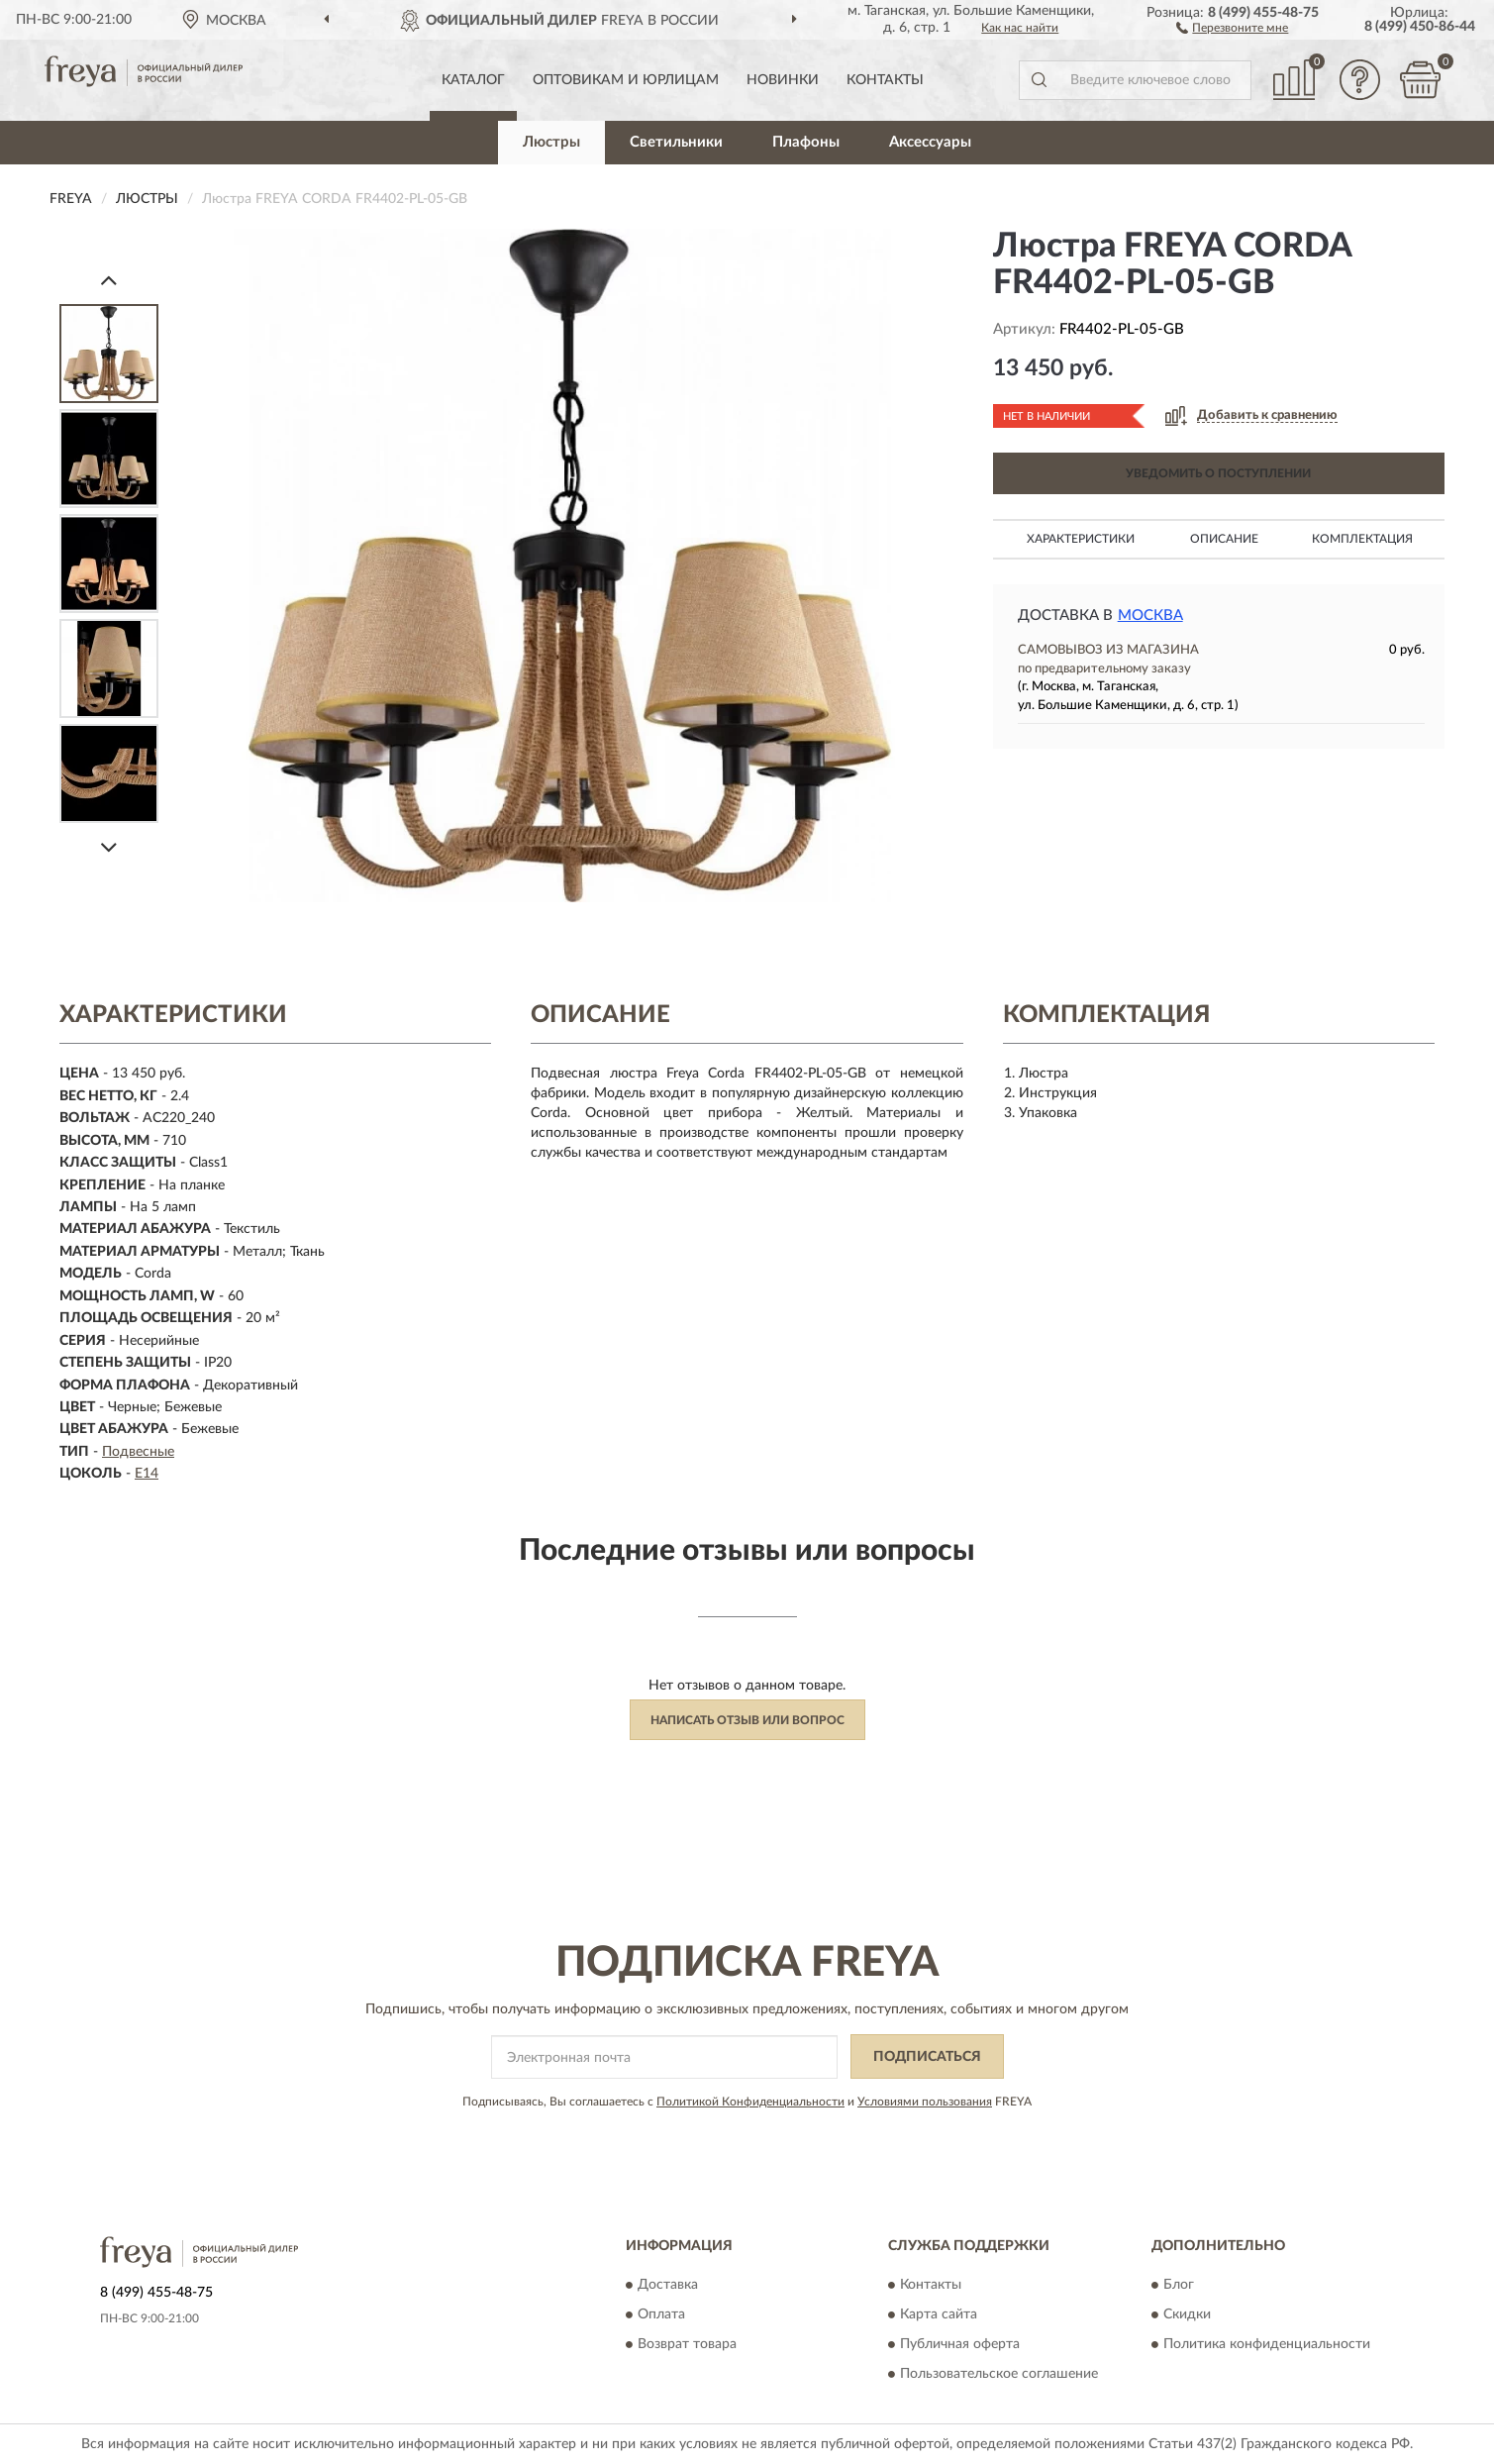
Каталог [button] (473, 80)
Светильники (676, 142)
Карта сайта (938, 2314)
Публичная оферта (960, 2344)
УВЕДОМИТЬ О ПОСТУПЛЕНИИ (1218, 473)
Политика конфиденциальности (1266, 2344)
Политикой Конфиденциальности (750, 2101)
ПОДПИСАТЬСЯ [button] (927, 2057)
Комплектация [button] (1362, 539)
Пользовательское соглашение (999, 2374)
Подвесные (138, 1452)
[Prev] (108, 279)
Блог (1178, 2285)
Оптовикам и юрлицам (626, 80)
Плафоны (806, 142)
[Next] (108, 847)
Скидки (1187, 2314)
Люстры (551, 142)
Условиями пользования (924, 2101)
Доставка (668, 2285)
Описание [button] (1224, 539)
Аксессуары (930, 142)
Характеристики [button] (1081, 539)
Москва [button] (1150, 615)
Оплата (661, 2314)
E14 (146, 1474)
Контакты (885, 80)
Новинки (783, 80)
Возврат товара (687, 2344)
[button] (1232, 27)
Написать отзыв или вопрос (747, 1720)
